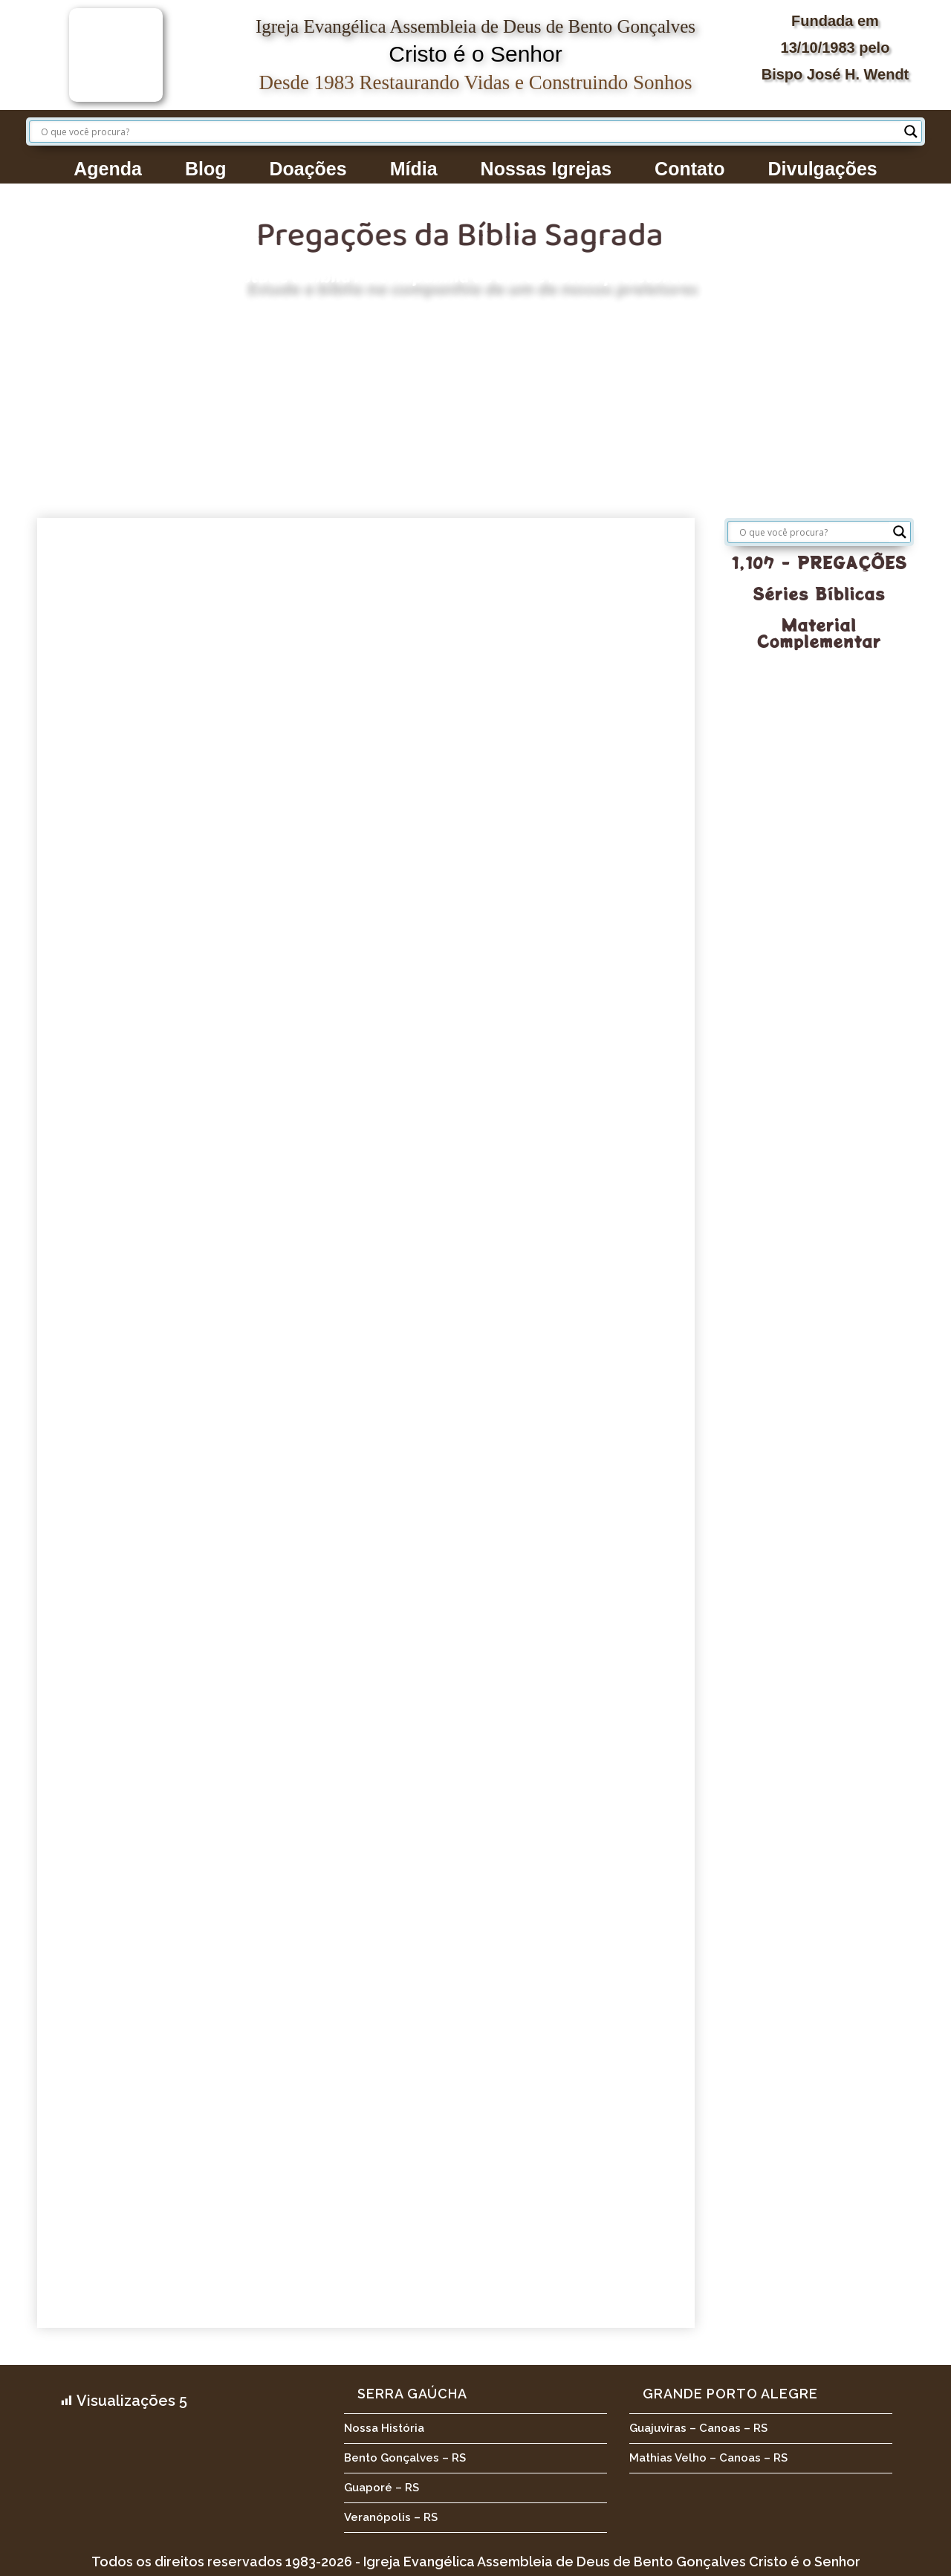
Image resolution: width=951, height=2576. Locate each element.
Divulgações (822, 168)
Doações (307, 168)
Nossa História (384, 2428)
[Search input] (469, 131)
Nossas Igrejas (546, 168)
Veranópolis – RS (391, 2517)
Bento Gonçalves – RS (405, 2458)
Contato (689, 168)
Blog (206, 168)
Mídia (414, 168)
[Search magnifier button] (910, 131)
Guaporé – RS (381, 2487)
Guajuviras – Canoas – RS (698, 2428)
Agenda (108, 168)
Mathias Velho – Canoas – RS (708, 2458)
